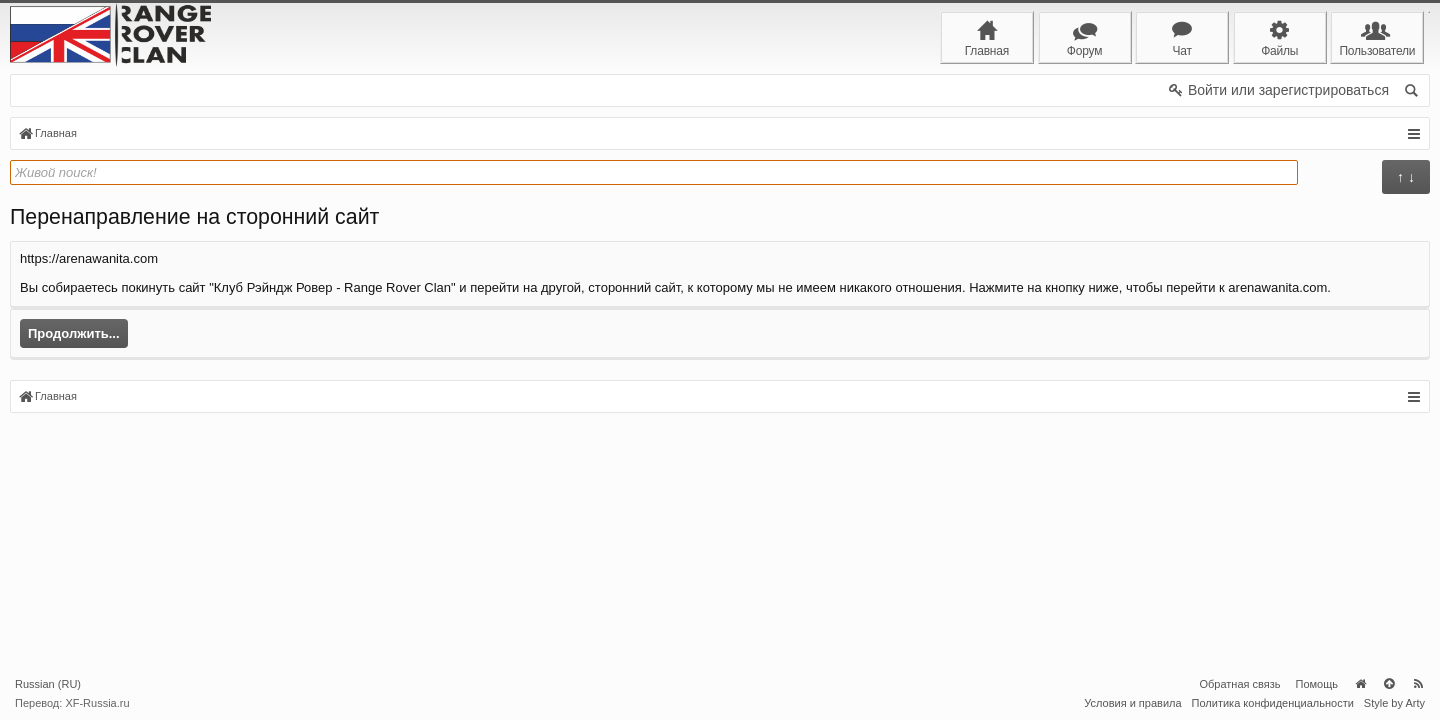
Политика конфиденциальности (1273, 703)
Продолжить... (74, 333)
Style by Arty (1394, 703)
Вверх (1389, 684)
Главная (1360, 684)
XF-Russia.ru (97, 703)
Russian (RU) (48, 684)
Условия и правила (1132, 703)
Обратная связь (1239, 684)
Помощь (1317, 684)
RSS (1418, 684)
